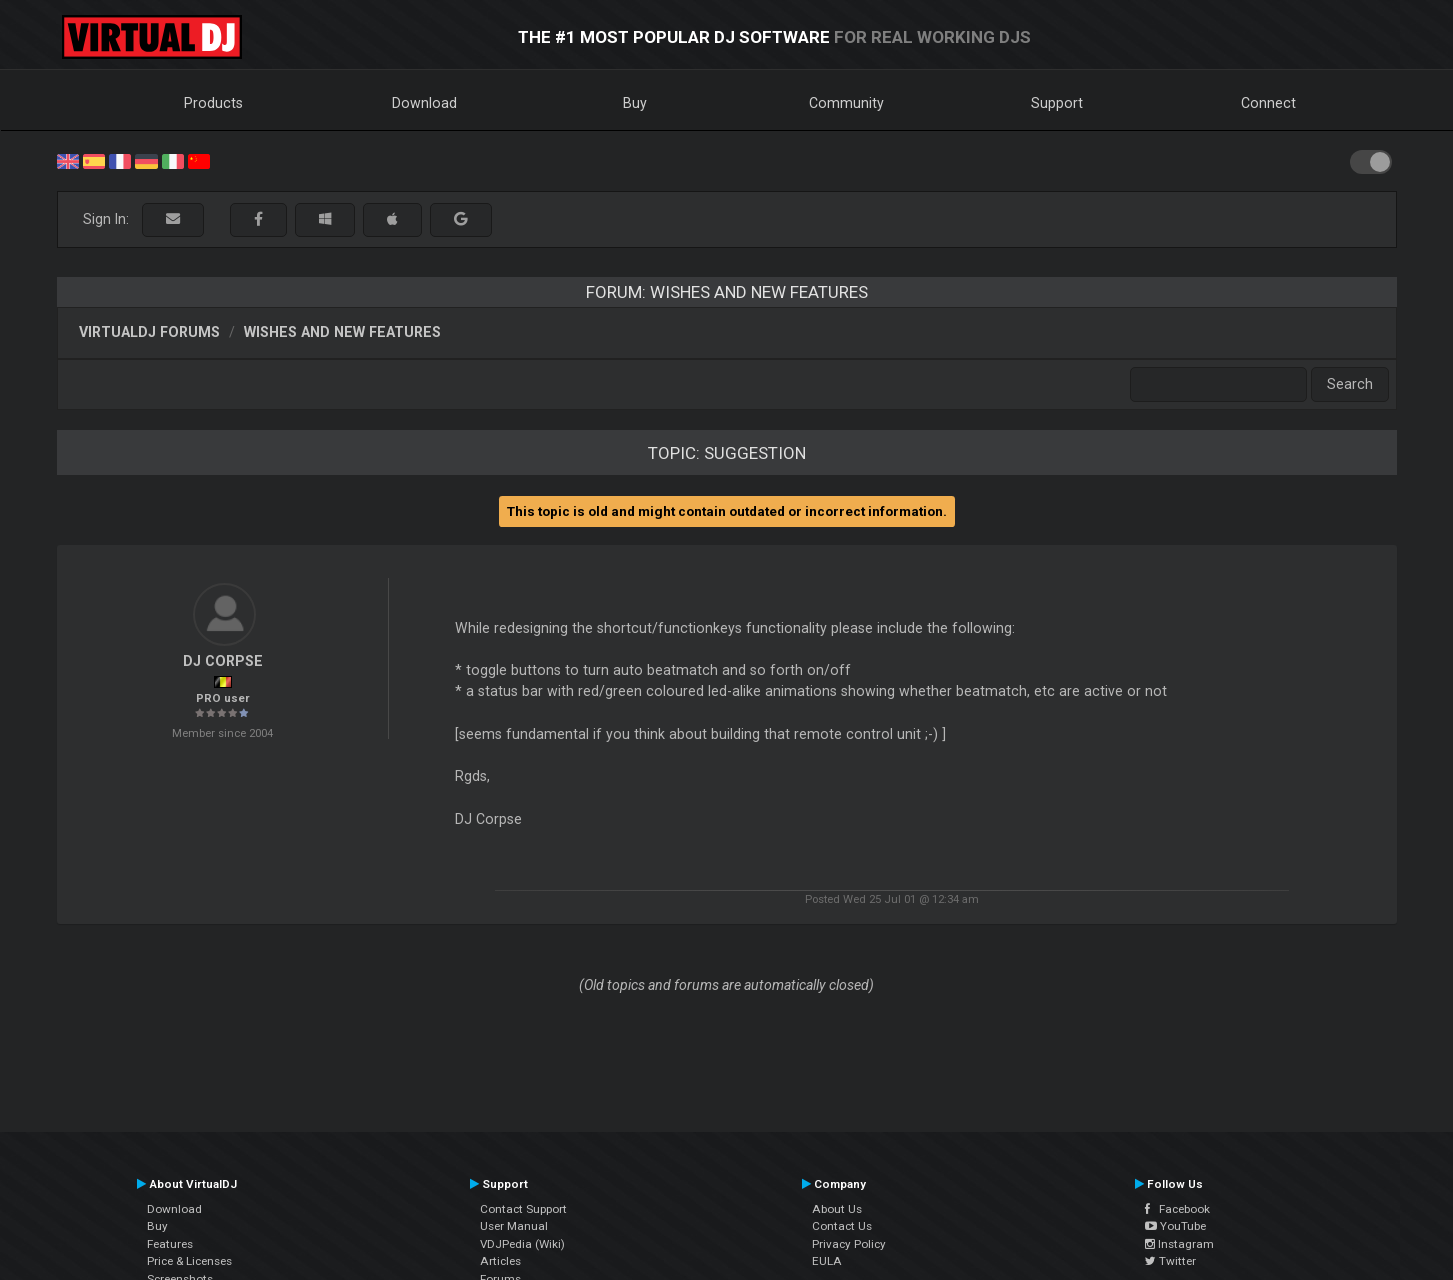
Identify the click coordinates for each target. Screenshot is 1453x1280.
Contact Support (523, 1209)
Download (424, 103)
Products (213, 103)
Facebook (1177, 1209)
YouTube (1175, 1226)
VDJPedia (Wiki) (522, 1244)
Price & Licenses (189, 1261)
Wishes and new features (342, 332)
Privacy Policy (849, 1244)
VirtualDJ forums (149, 332)
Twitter (1170, 1261)
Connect (1268, 103)
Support (1057, 103)
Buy (635, 103)
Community (846, 103)
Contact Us (842, 1226)
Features (170, 1244)
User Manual (514, 1226)
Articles (500, 1261)
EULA (827, 1261)
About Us (837, 1209)
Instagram (1179, 1244)
